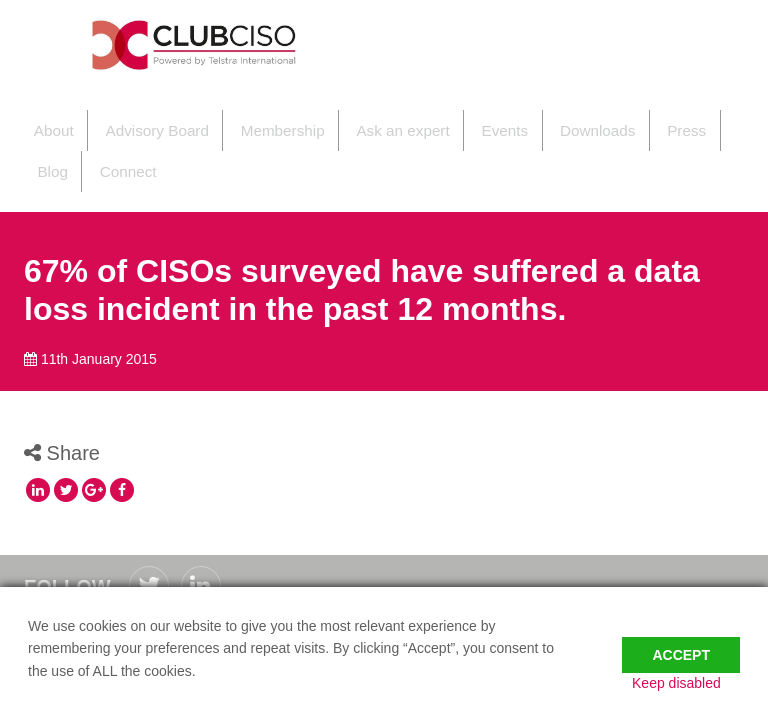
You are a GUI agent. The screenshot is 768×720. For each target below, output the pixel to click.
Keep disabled (695, 683)
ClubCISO (199, 45)
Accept (681, 642)
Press (628, 120)
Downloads (546, 120)
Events (462, 120)
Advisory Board (139, 120)
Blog (687, 120)
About (43, 120)
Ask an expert (368, 120)
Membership (256, 120)
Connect (62, 142)
